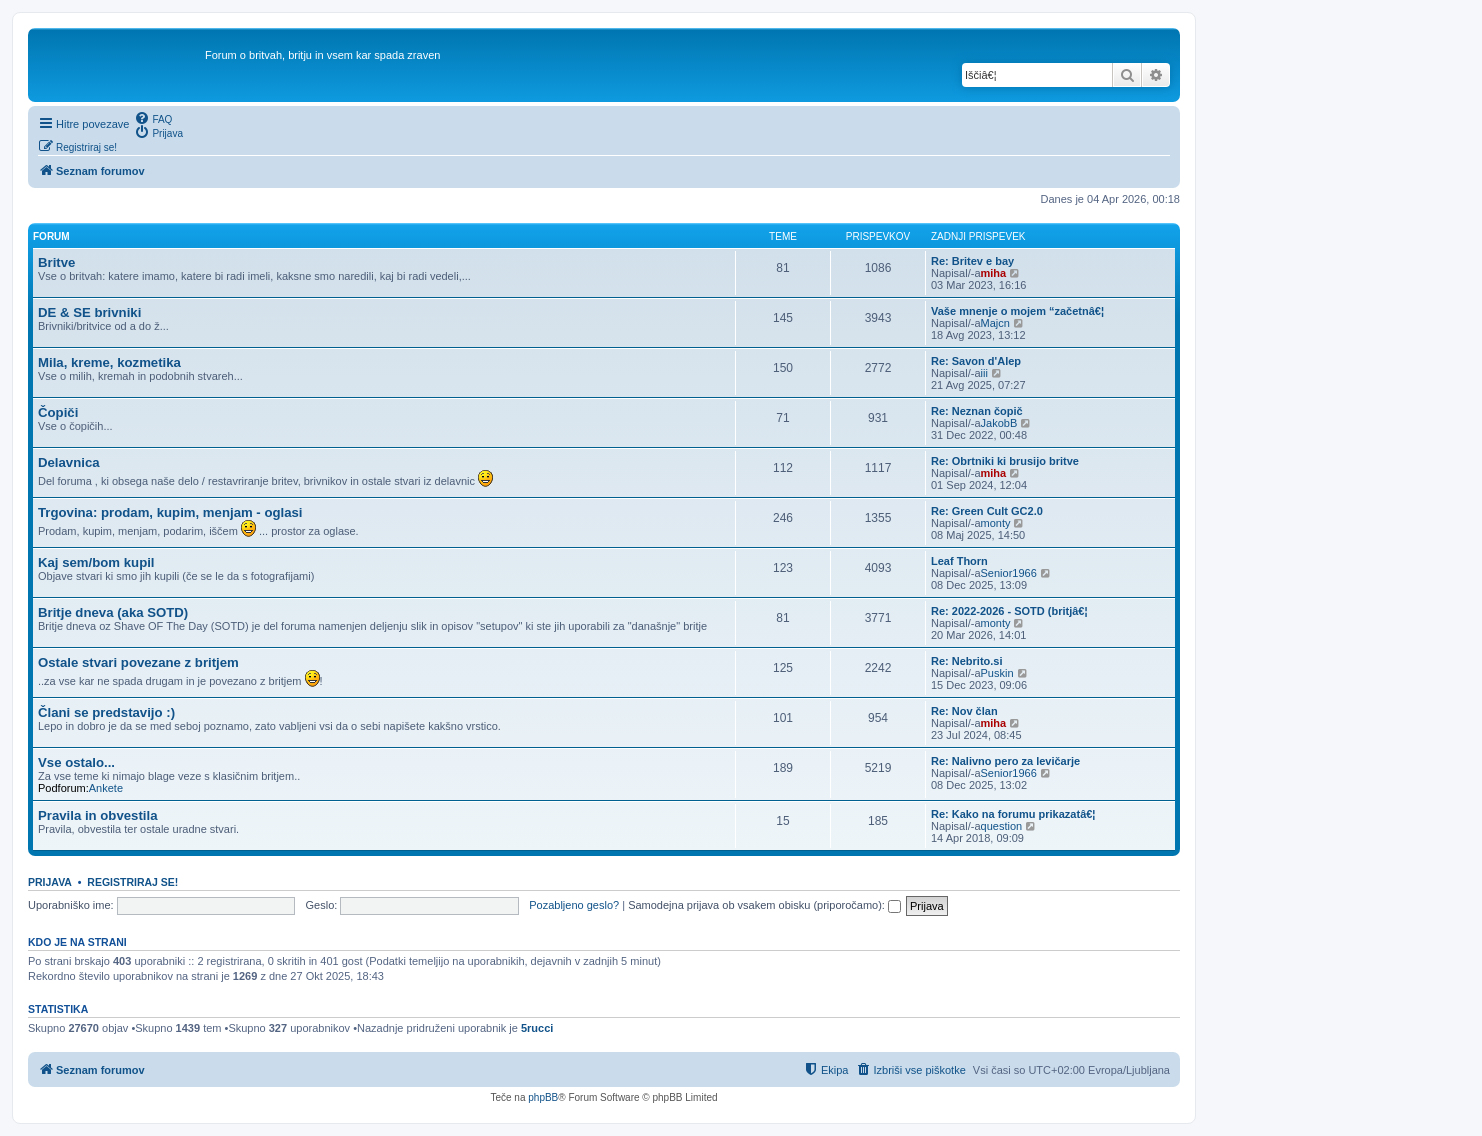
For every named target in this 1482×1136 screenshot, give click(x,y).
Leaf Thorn (959, 561)
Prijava (50, 882)
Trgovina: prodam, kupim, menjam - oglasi (170, 512)
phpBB (543, 1097)
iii (984, 373)
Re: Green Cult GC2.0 (987, 511)
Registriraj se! (132, 882)
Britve (56, 262)
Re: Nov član (964, 711)
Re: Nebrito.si (967, 661)
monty (996, 523)
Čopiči (58, 412)
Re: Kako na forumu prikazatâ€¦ (1013, 814)
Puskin (997, 673)
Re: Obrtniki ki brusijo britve (1005, 461)
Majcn (995, 323)
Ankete (106, 788)
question (1002, 826)
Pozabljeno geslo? (574, 905)
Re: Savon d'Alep (976, 361)
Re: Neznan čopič (977, 411)
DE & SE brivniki (89, 312)
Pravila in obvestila (97, 815)
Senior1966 (1009, 573)
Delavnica (69, 462)
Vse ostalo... (76, 762)
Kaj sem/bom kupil (96, 562)
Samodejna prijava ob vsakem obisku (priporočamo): (764, 905)
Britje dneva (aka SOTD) (113, 612)
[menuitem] (153, 118)
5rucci (537, 1028)
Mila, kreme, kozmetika (109, 362)
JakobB (999, 423)
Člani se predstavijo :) (106, 712)
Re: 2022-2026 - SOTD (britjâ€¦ (1009, 611)
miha (994, 273)
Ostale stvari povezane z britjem (138, 662)
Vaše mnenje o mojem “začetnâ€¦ (1017, 311)
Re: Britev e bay (972, 261)
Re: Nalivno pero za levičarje (1005, 761)
